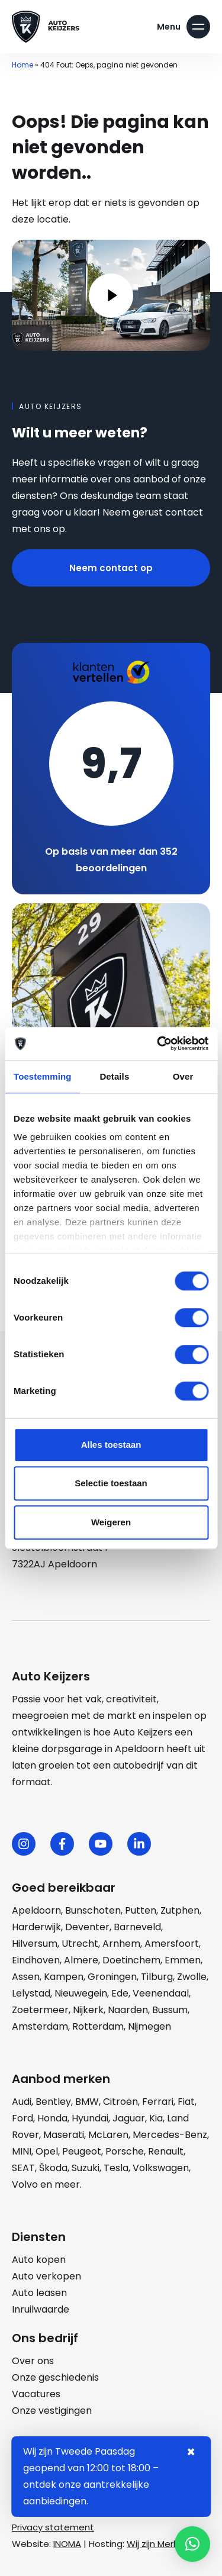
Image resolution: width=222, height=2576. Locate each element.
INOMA (67, 2544)
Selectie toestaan (111, 1483)
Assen (26, 1976)
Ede (119, 1993)
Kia (156, 2118)
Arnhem (121, 1943)
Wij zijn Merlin (154, 2544)
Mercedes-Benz (170, 2135)
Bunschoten (93, 1910)
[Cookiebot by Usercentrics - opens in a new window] (158, 1043)
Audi (21, 2101)
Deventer (87, 1927)
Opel (47, 2151)
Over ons (33, 2361)
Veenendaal (161, 1993)
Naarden (128, 2010)
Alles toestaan (111, 1445)
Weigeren (111, 1522)
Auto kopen (39, 2259)
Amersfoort (171, 1943)
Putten (140, 1910)
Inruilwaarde (40, 2309)
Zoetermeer (40, 2010)
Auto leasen (39, 2293)
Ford (22, 2118)
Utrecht (80, 1943)
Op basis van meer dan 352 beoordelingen (111, 860)
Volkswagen (161, 2168)
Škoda (53, 2168)
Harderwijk (36, 1927)
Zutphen (180, 1910)
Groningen (112, 1976)
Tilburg (157, 1976)
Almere (81, 1960)
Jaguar (128, 2118)
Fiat (186, 2101)
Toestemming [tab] (43, 1076)
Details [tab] (114, 1076)
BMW (87, 2101)
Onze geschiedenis (55, 2377)
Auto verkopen (46, 2276)
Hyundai (90, 2118)
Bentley (53, 2101)
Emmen (183, 1960)
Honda (52, 2118)
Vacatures (36, 2394)
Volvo (25, 2184)
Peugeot (81, 2151)
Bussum (170, 2010)
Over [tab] (183, 1076)
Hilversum (34, 1943)
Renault (166, 2151)
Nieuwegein (80, 1993)
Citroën (120, 2101)
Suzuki (85, 2168)
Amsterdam (40, 2026)
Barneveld (137, 1927)
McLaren (108, 2135)
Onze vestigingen (52, 2410)
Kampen (63, 1976)
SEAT (23, 2168)
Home (22, 65)
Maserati (63, 2135)
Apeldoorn (36, 1910)
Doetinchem (131, 1960)
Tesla (116, 2168)
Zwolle (192, 1976)
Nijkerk (88, 2010)
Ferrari (157, 2101)
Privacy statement (53, 2527)
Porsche (124, 2151)
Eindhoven (36, 1960)
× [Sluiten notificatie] (190, 2452)
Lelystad (31, 1993)
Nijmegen (149, 2026)
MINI (21, 2151)
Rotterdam (98, 2026)
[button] (192, 2544)
